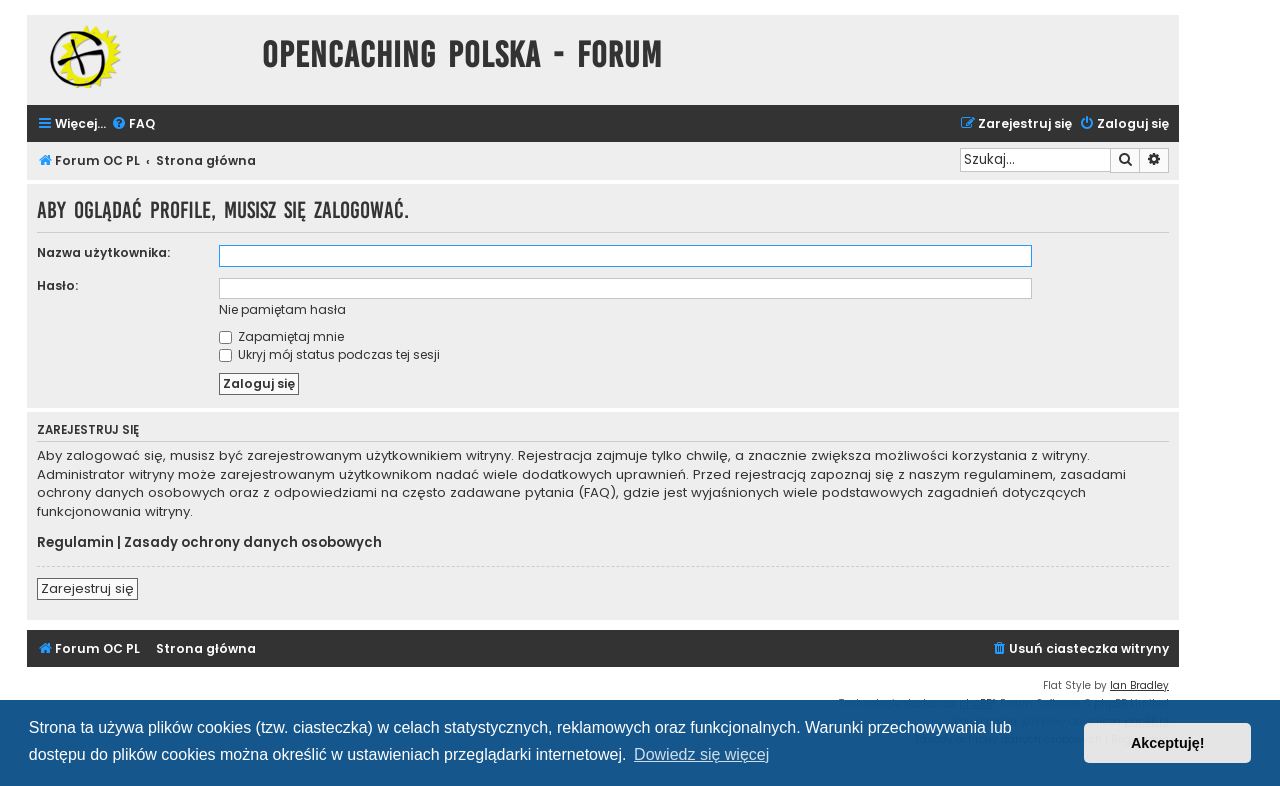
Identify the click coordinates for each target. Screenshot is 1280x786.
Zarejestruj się (87, 588)
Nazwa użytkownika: (103, 252)
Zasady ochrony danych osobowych (253, 543)
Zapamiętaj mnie (281, 336)
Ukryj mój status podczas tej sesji (329, 354)
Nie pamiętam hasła (282, 309)
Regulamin (75, 543)
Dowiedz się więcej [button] (701, 754)
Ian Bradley (1139, 685)
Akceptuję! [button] (1168, 743)
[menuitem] (133, 124)
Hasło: (57, 285)
